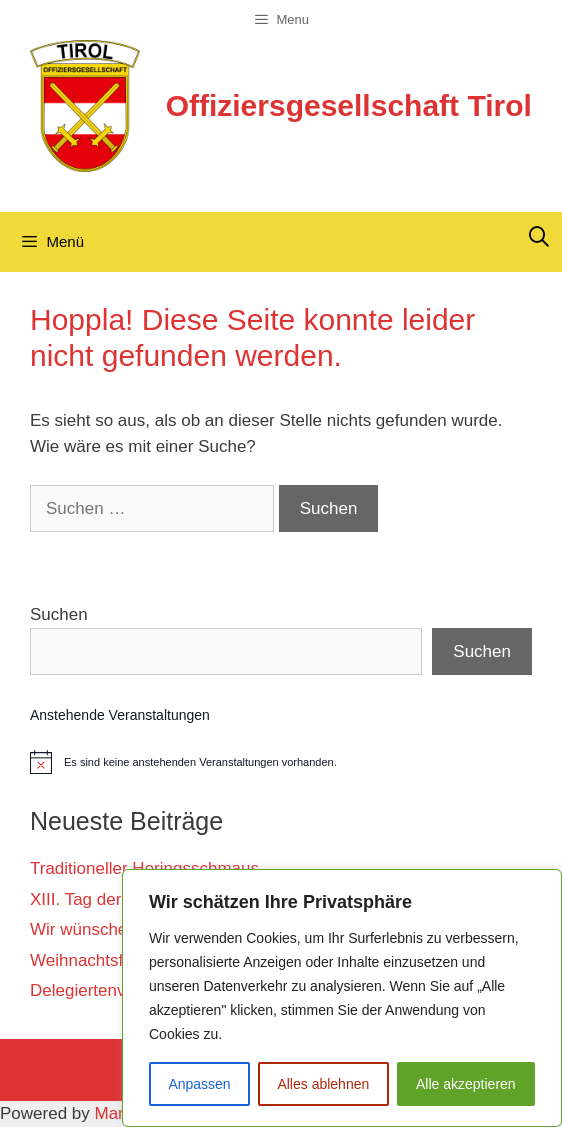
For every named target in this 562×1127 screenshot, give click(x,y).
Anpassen (199, 1084)
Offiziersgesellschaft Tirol (349, 105)
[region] (342, 998)
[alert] (281, 762)
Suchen (59, 614)
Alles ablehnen (323, 1084)
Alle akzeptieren (466, 1084)
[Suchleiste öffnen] (539, 237)
